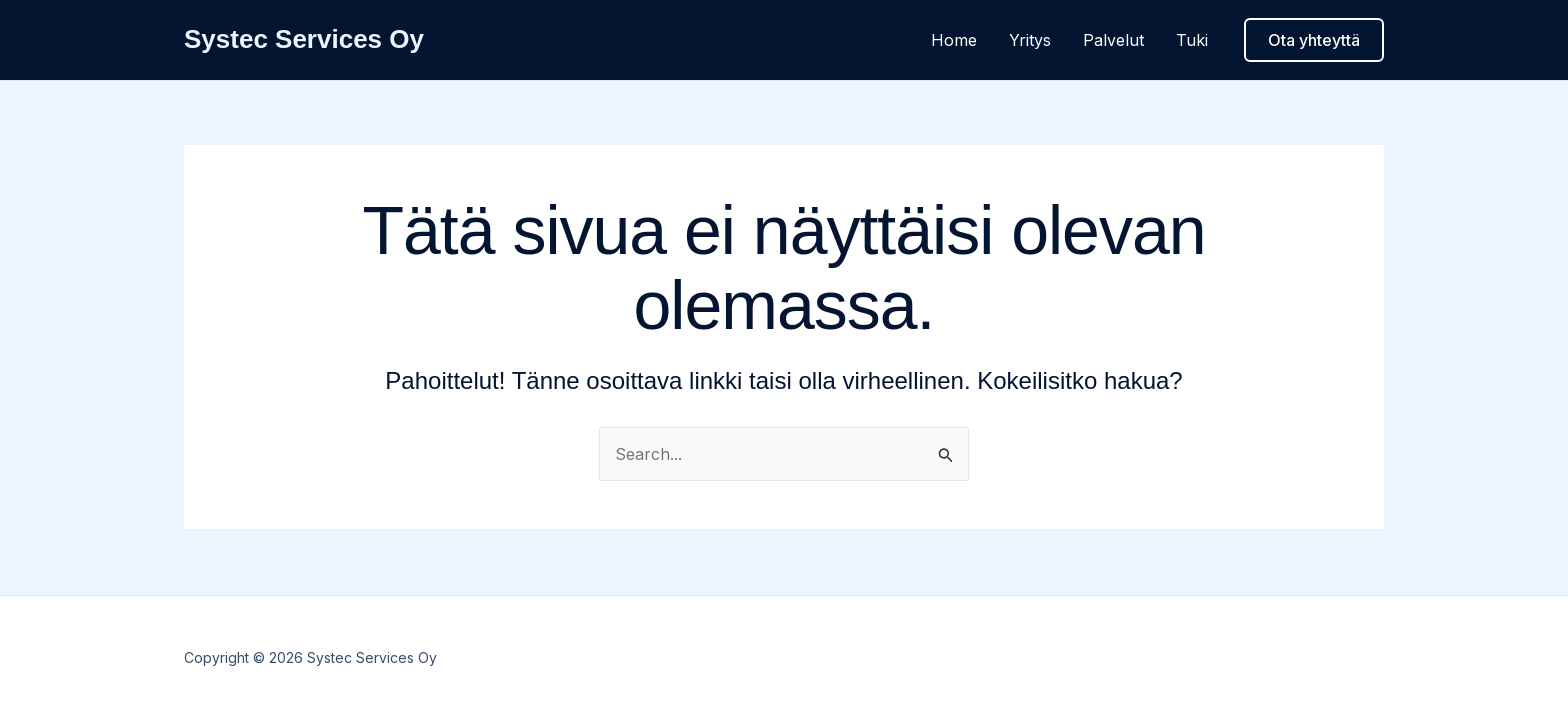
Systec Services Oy (304, 39)
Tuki (1192, 40)
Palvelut (1113, 40)
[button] (1314, 40)
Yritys (1030, 40)
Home (954, 40)
